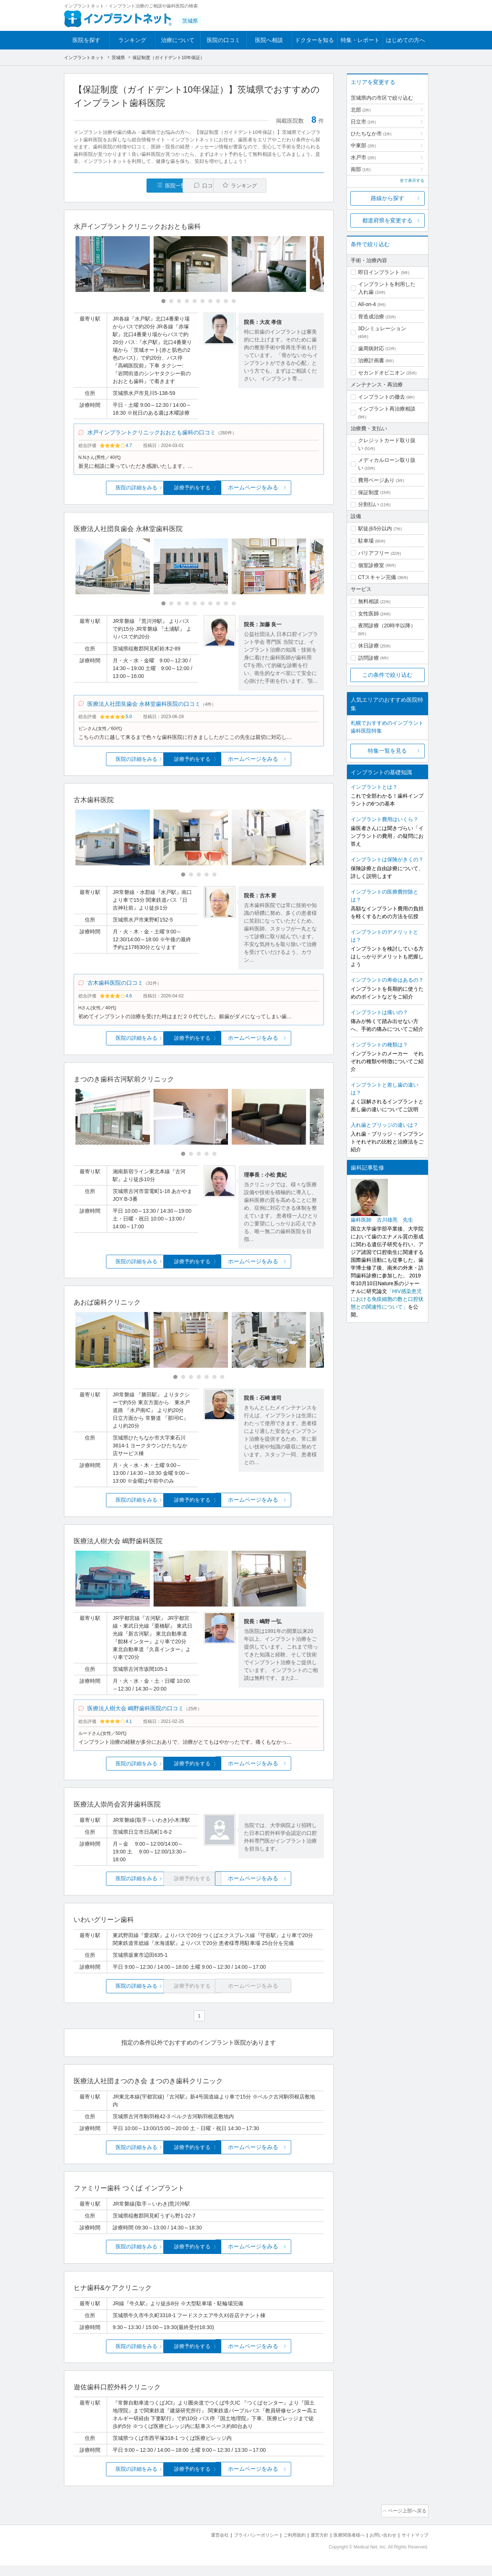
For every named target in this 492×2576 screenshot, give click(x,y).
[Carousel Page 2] (171, 302)
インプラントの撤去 (381, 397)
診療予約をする (198, 491)
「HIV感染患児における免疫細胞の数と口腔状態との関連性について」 (387, 1299)
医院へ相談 (269, 40)
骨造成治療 (371, 316)
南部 (361, 169)
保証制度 (368, 492)
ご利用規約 (285, 2546)
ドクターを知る (314, 40)
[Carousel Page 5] (195, 302)
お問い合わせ (379, 2546)
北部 (361, 110)
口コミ (202, 186)
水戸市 (363, 157)
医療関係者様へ (343, 2546)
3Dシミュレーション (382, 328)
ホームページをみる (282, 491)
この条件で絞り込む (387, 675)
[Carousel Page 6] (202, 302)
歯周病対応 (371, 348)
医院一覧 (124, 186)
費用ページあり (376, 480)
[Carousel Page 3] (179, 302)
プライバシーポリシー (244, 2546)
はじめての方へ (405, 40)
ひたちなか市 (371, 133)
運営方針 (311, 2546)
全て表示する (412, 180)
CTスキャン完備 (377, 577)
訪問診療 (368, 658)
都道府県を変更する (387, 220)
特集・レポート (360, 40)
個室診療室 (371, 565)
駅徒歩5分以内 (375, 528)
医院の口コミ (223, 40)
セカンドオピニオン (381, 373)
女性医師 (368, 614)
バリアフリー (373, 553)
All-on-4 (367, 304)
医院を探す (86, 40)
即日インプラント (379, 272)
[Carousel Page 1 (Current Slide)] (163, 302)
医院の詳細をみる (115, 491)
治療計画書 (371, 360)
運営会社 (205, 2546)
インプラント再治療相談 (386, 409)
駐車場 (366, 541)
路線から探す (387, 198)
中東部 (363, 145)
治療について (177, 40)
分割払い (368, 504)
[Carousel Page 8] (218, 302)
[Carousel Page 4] (187, 302)
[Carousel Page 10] (234, 302)
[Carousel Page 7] (210, 302)
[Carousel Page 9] (226, 302)
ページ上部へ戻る (407, 2523)
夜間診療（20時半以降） (387, 625)
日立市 (363, 122)
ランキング (132, 40)
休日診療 (368, 646)
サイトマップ (413, 2546)
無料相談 (368, 601)
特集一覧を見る (387, 750)
